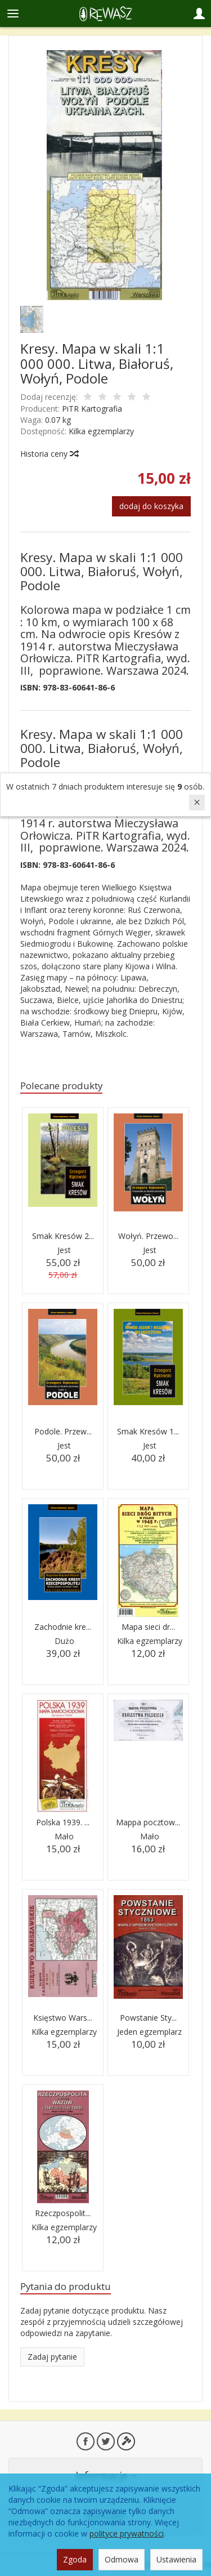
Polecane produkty (61, 1085)
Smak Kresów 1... (148, 1431)
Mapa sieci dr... (148, 1626)
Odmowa (121, 2559)
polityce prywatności (126, 2533)
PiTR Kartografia (92, 408)
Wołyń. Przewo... (148, 1236)
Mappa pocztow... (148, 1822)
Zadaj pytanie (52, 2356)
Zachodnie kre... (62, 1626)
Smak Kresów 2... (63, 1236)
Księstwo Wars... (62, 2017)
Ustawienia (176, 2559)
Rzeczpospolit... (63, 2213)
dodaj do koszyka (151, 506)
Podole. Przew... (63, 1431)
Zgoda (75, 2559)
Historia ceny (49, 453)
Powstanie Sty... (148, 2017)
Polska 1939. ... (62, 1822)
